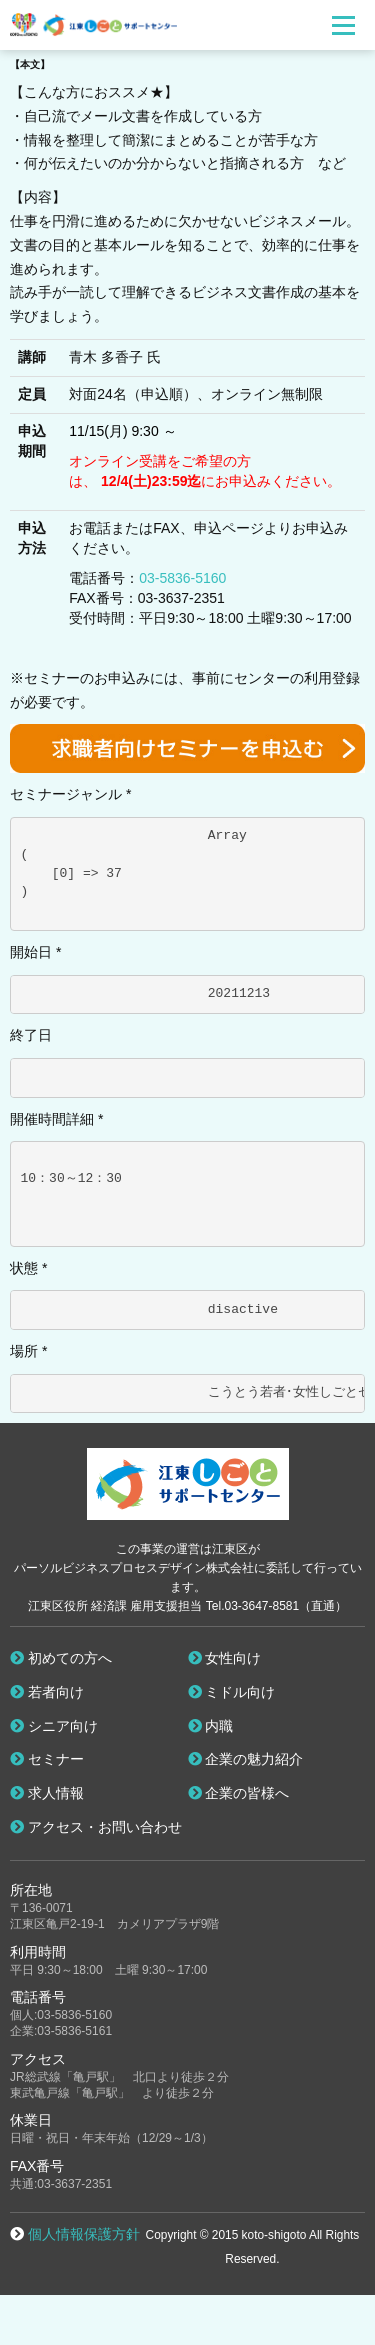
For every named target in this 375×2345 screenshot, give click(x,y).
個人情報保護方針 (84, 2234)
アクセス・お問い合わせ (96, 1827)
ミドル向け (232, 1692)
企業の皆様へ (239, 1793)
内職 (211, 1726)
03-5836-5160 (182, 578)
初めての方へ (61, 1658)
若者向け (47, 1692)
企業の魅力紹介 (246, 1759)
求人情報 (47, 1793)
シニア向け (54, 1726)
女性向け (225, 1658)
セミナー (47, 1759)
